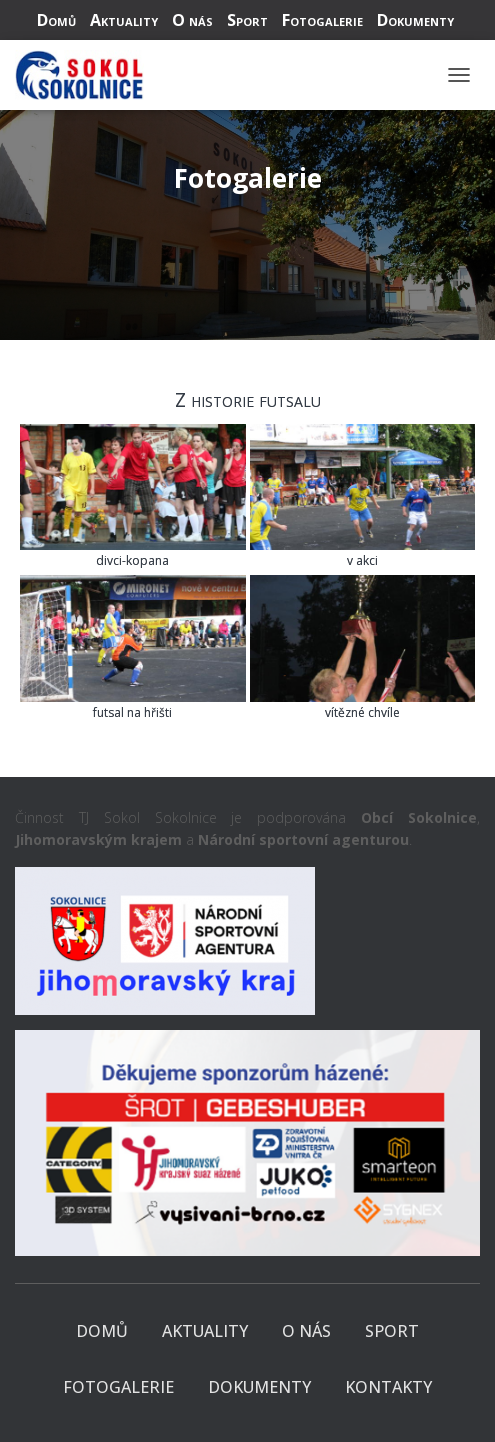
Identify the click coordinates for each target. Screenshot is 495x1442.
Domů (56, 20)
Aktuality (124, 20)
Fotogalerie (322, 20)
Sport (247, 20)
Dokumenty (415, 20)
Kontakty (388, 1387)
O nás (192, 20)
